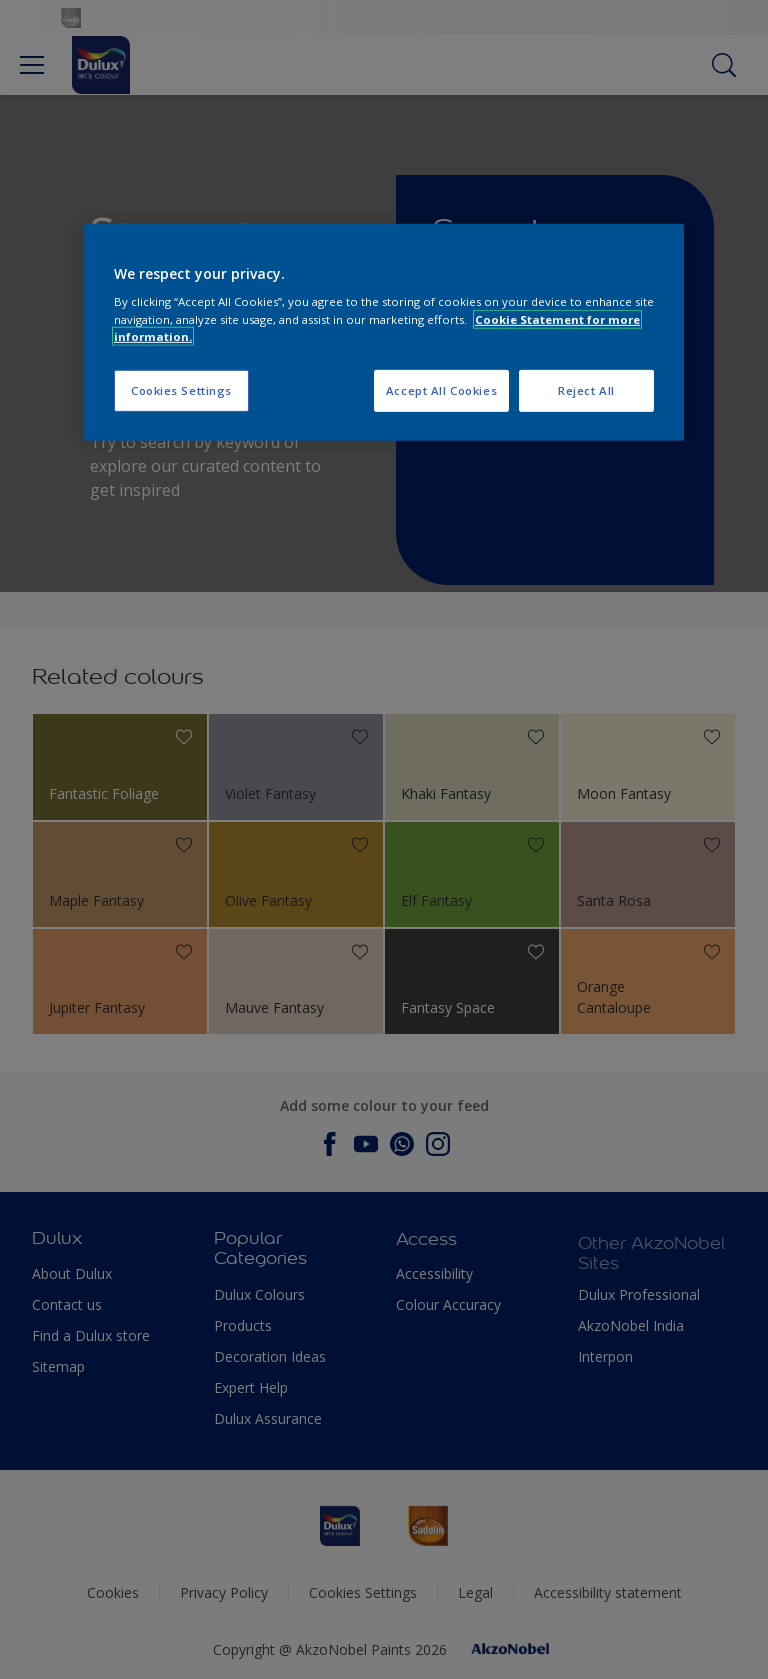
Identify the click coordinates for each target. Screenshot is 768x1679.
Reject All (586, 389)
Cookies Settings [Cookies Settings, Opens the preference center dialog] (181, 389)
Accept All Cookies (441, 389)
